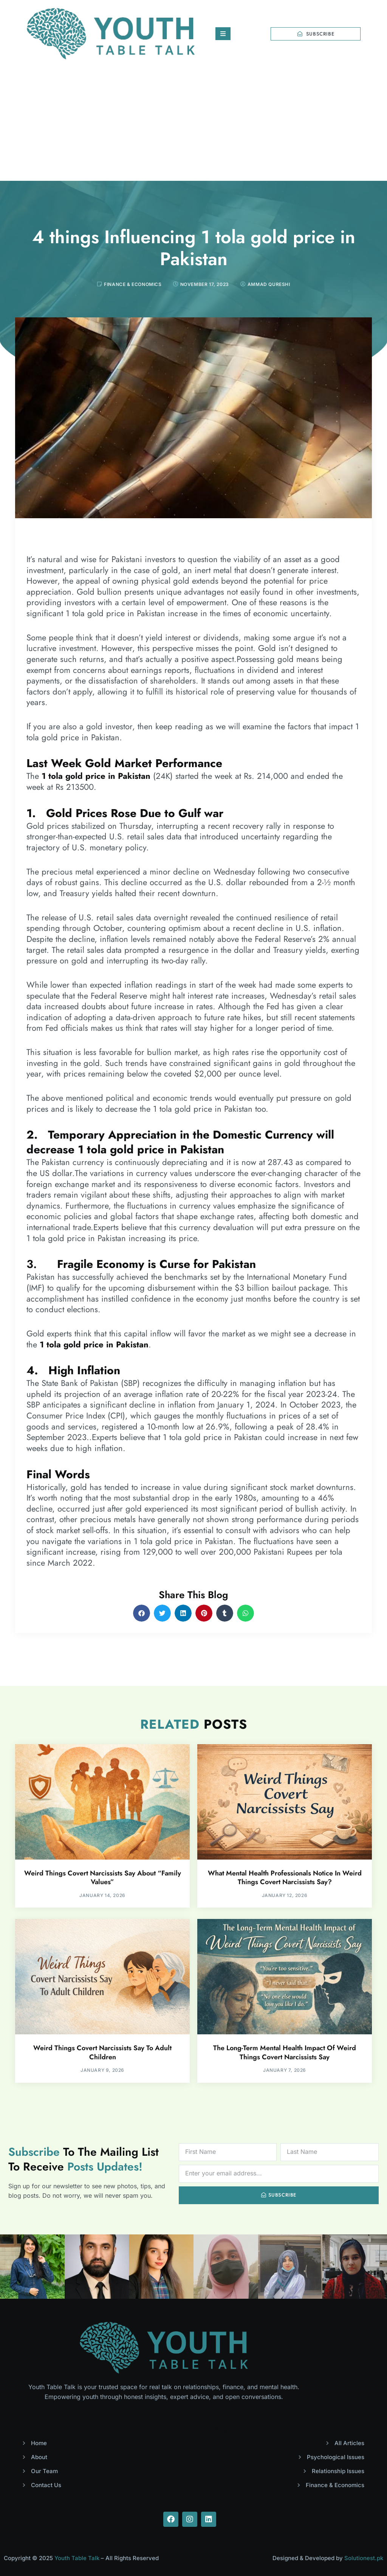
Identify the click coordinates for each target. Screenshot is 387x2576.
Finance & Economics (132, 284)
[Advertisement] (193, 124)
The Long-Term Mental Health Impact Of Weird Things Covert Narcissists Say (284, 2052)
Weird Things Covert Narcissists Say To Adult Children (102, 2052)
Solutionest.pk (363, 2558)
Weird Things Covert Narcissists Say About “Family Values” (102, 1877)
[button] (141, 1613)
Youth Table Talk (76, 2558)
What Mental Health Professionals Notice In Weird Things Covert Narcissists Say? (285, 1877)
